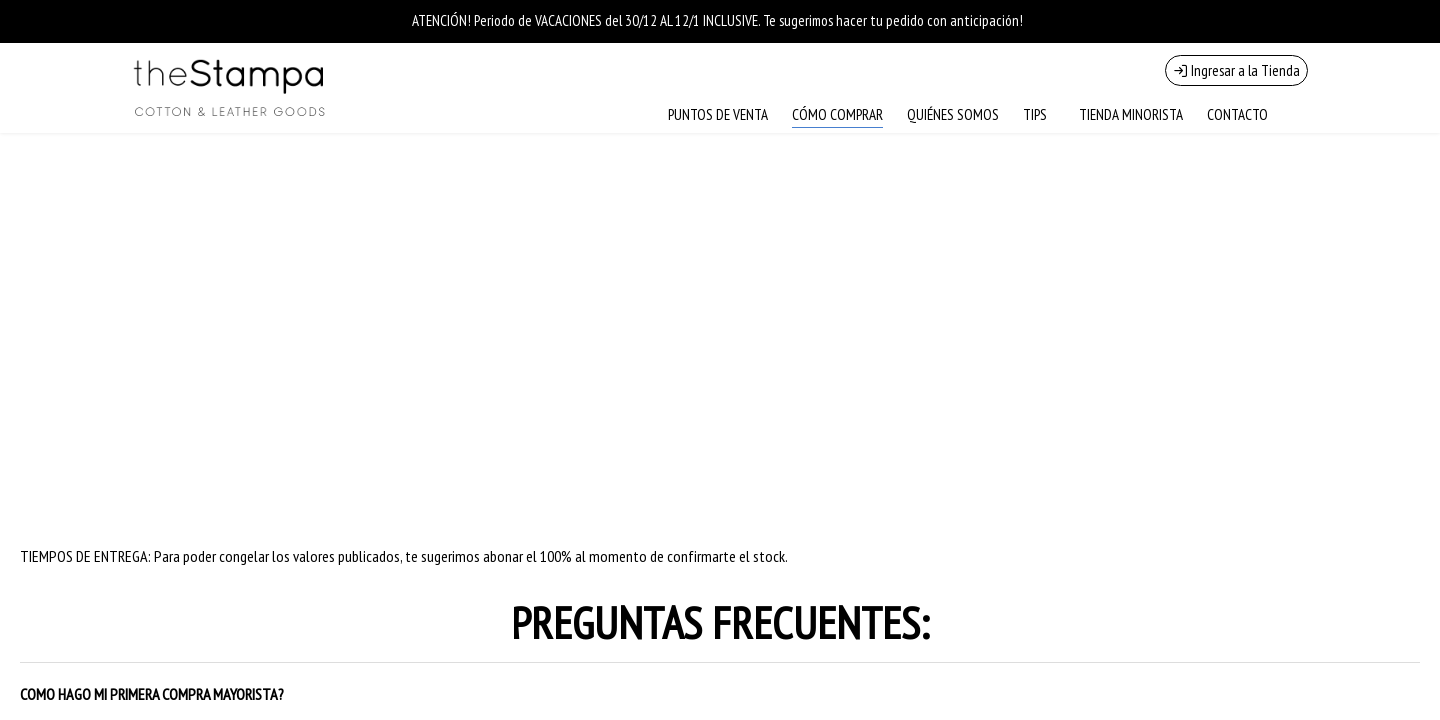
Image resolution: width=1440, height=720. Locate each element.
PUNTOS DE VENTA (718, 114)
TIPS (1035, 114)
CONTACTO (1237, 114)
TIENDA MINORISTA (1131, 114)
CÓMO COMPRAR (837, 114)
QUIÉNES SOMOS (953, 114)
